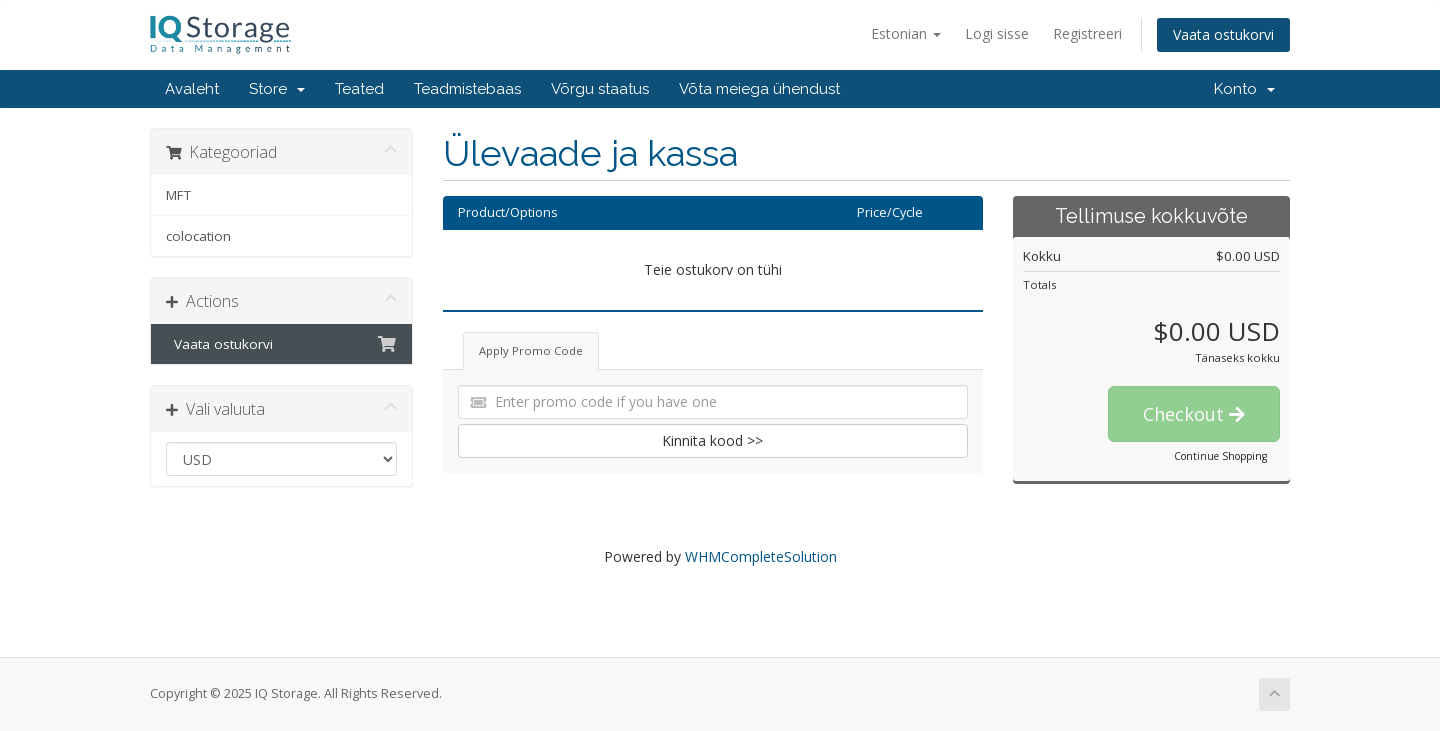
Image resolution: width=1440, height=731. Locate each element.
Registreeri (1087, 33)
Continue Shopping (1220, 456)
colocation (198, 236)
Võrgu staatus (600, 89)
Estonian (906, 33)
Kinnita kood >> (712, 440)
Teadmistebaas (467, 89)
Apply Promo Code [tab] (531, 350)
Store (277, 89)
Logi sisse (997, 33)
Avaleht (192, 89)
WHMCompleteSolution (761, 556)
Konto (1244, 89)
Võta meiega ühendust (759, 89)
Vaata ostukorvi (1223, 34)
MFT (178, 195)
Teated (359, 89)
